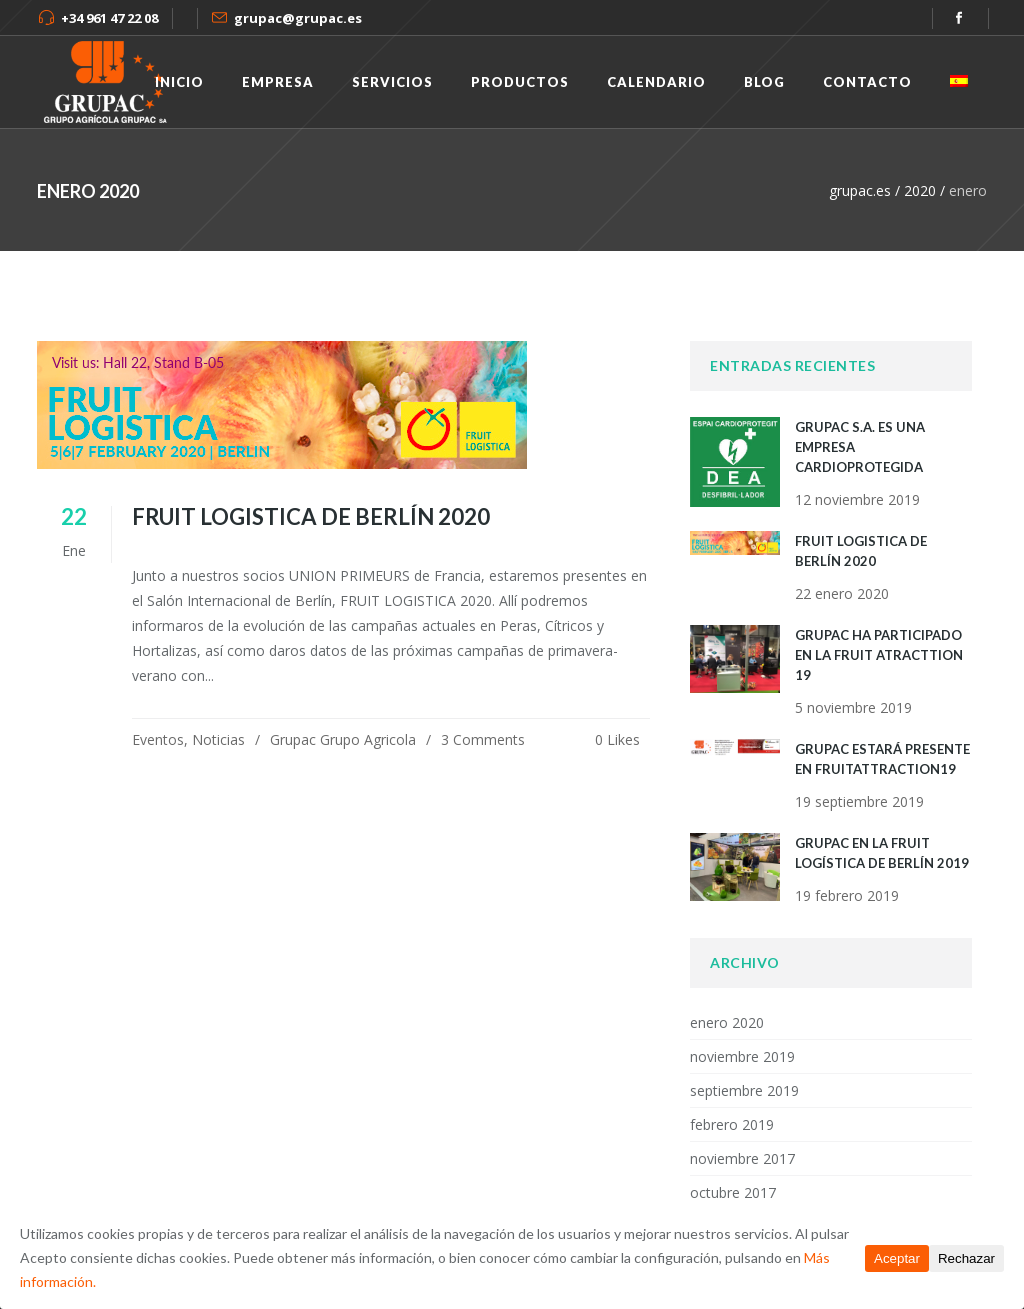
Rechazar (966, 1258)
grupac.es (860, 190)
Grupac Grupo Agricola (343, 739)
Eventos (158, 739)
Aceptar (897, 1258)
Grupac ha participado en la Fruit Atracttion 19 (879, 655)
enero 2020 (727, 1022)
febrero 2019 (732, 1124)
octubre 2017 (733, 1192)
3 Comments (483, 739)
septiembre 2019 (744, 1090)
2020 (920, 190)
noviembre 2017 (742, 1158)
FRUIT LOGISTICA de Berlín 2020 (311, 516)
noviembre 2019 (742, 1056)
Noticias (218, 739)
